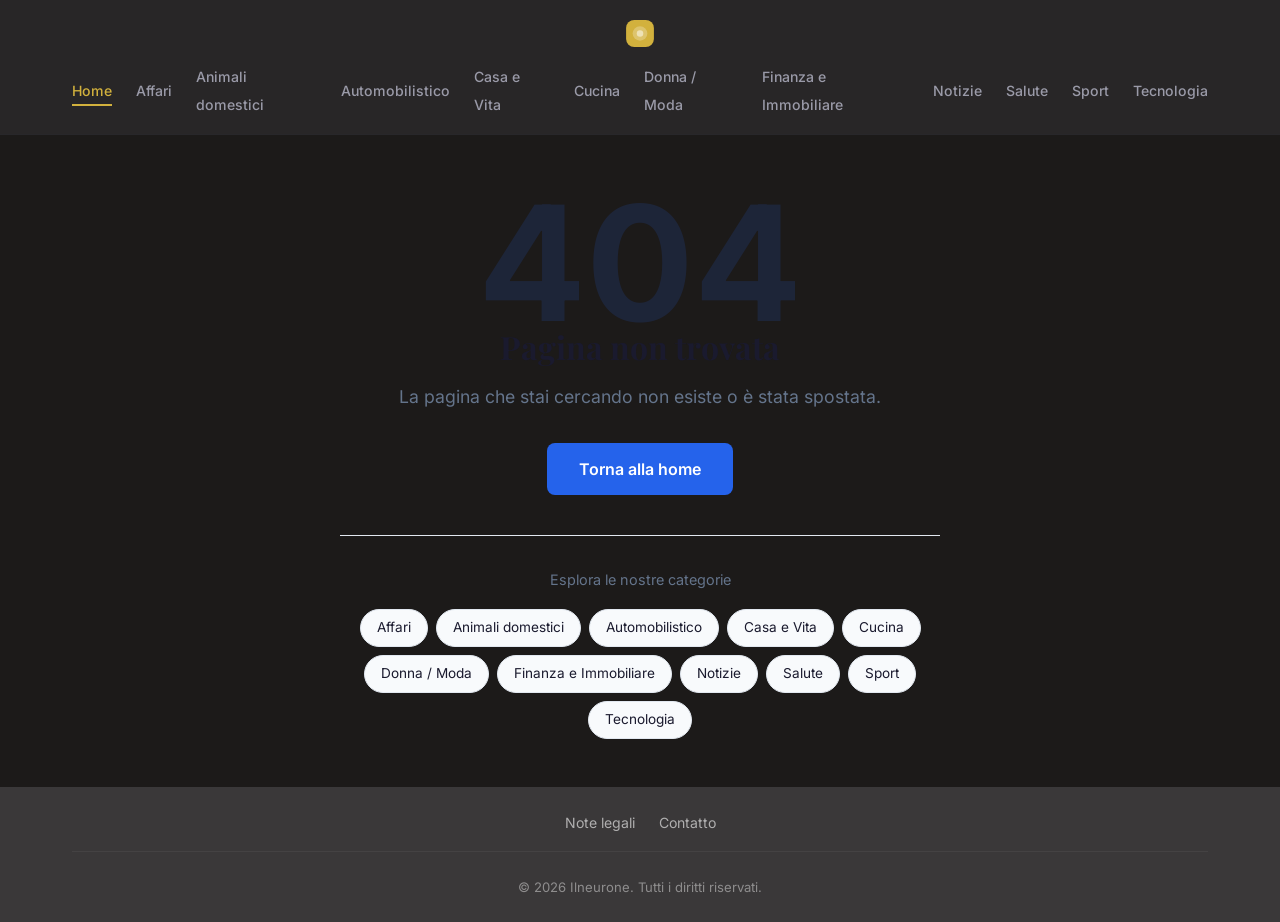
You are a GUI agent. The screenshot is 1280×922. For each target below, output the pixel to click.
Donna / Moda (670, 90)
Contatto (687, 822)
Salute (1027, 90)
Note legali (600, 822)
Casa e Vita (497, 90)
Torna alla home (640, 469)
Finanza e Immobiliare (802, 90)
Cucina (597, 90)
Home (92, 90)
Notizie (957, 90)
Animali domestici (230, 90)
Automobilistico (395, 90)
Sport (1090, 90)
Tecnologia (1170, 90)
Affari (154, 90)
